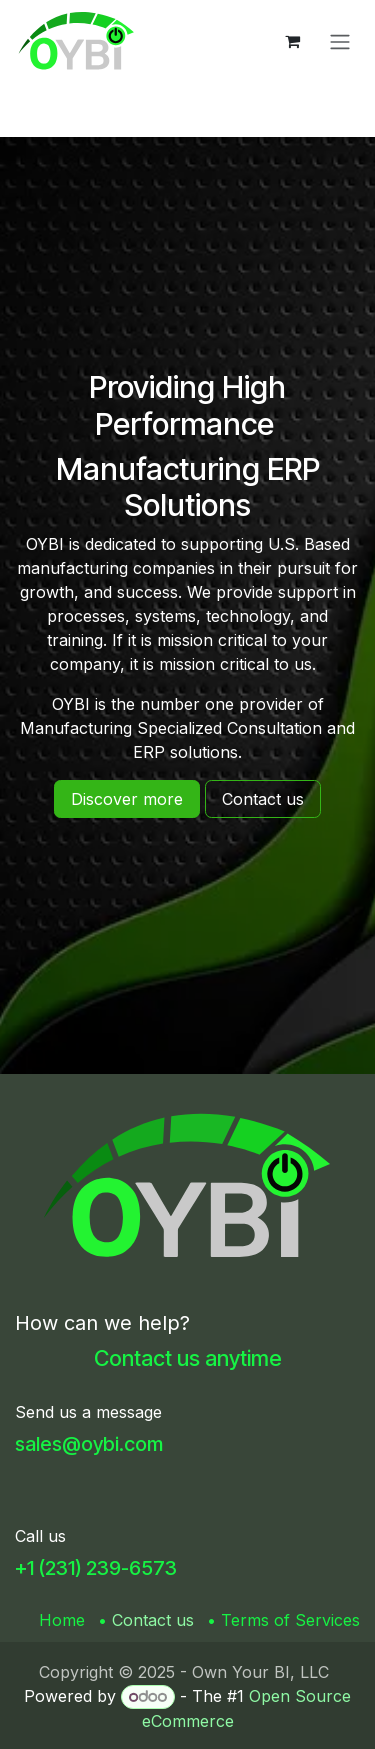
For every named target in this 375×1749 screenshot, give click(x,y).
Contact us (153, 1620)
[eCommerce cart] (292, 41)
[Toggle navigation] (340, 41)
